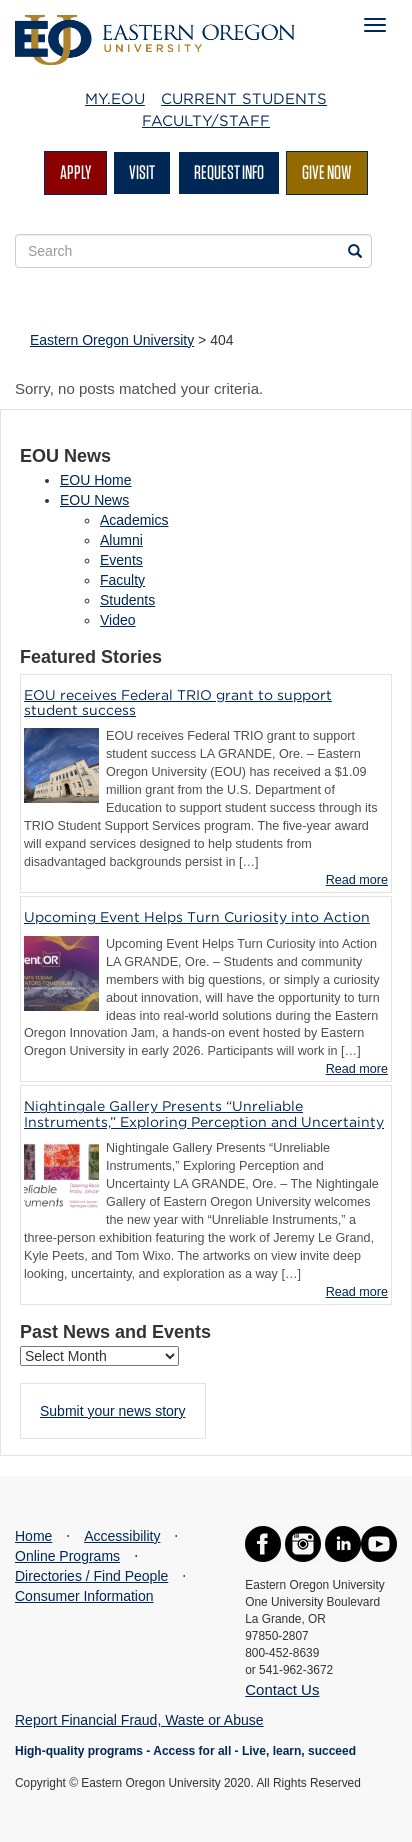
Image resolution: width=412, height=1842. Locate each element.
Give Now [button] (327, 172)
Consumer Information (84, 1596)
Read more (357, 880)
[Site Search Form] (193, 251)
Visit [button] (142, 172)
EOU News (94, 500)
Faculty (122, 580)
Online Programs (67, 1556)
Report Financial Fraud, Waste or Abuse (139, 1720)
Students (127, 600)
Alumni (121, 540)
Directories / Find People (91, 1576)
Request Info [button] (229, 172)
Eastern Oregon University (112, 340)
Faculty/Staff (206, 121)
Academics (134, 520)
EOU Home (96, 480)
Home (33, 1536)
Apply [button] (75, 172)
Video (118, 620)
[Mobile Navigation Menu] (375, 25)
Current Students (244, 99)
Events (121, 560)
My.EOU (115, 99)
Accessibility (122, 1536)
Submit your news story (113, 1411)
